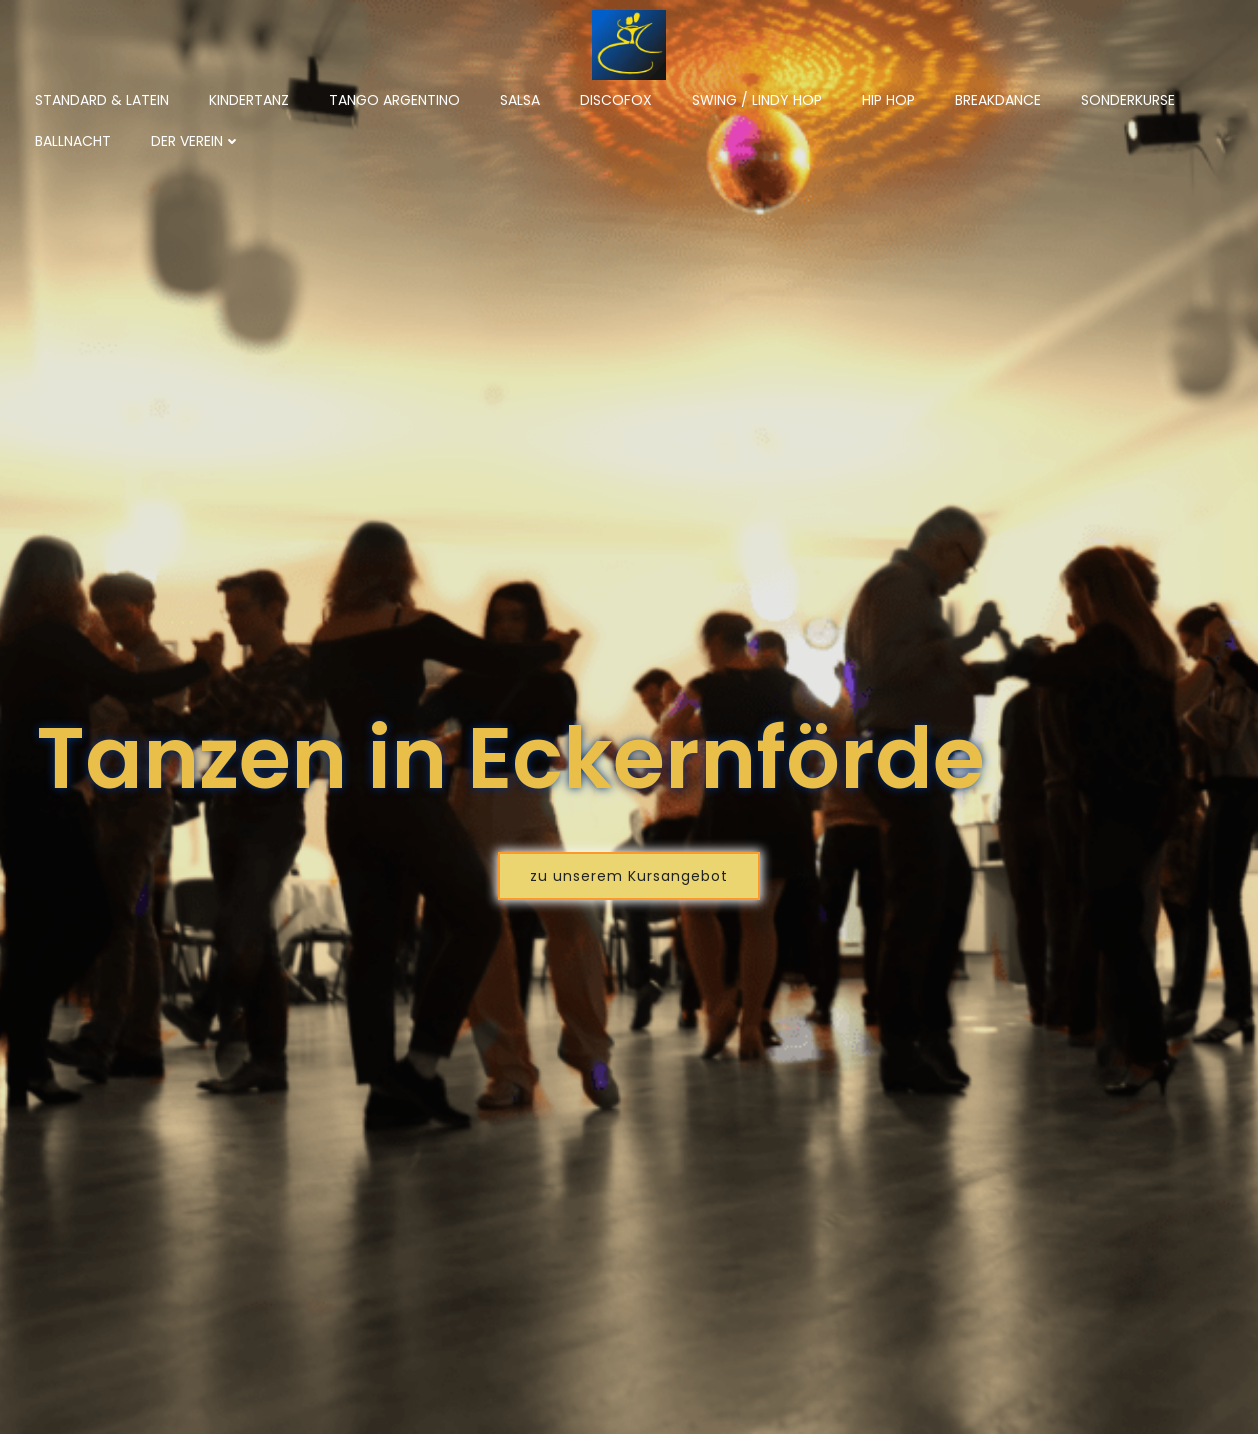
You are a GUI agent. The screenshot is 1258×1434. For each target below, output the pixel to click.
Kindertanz (249, 100)
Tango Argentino (394, 100)
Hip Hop (888, 100)
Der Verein (196, 141)
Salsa (520, 100)
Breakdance (998, 100)
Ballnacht (73, 141)
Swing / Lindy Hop (757, 100)
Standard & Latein (102, 100)
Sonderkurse (1128, 100)
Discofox (616, 100)
